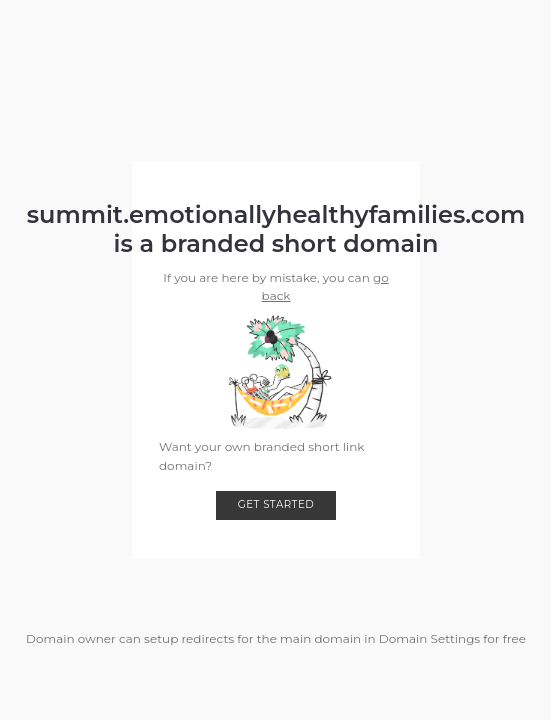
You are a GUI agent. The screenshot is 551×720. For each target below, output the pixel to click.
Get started (276, 504)
